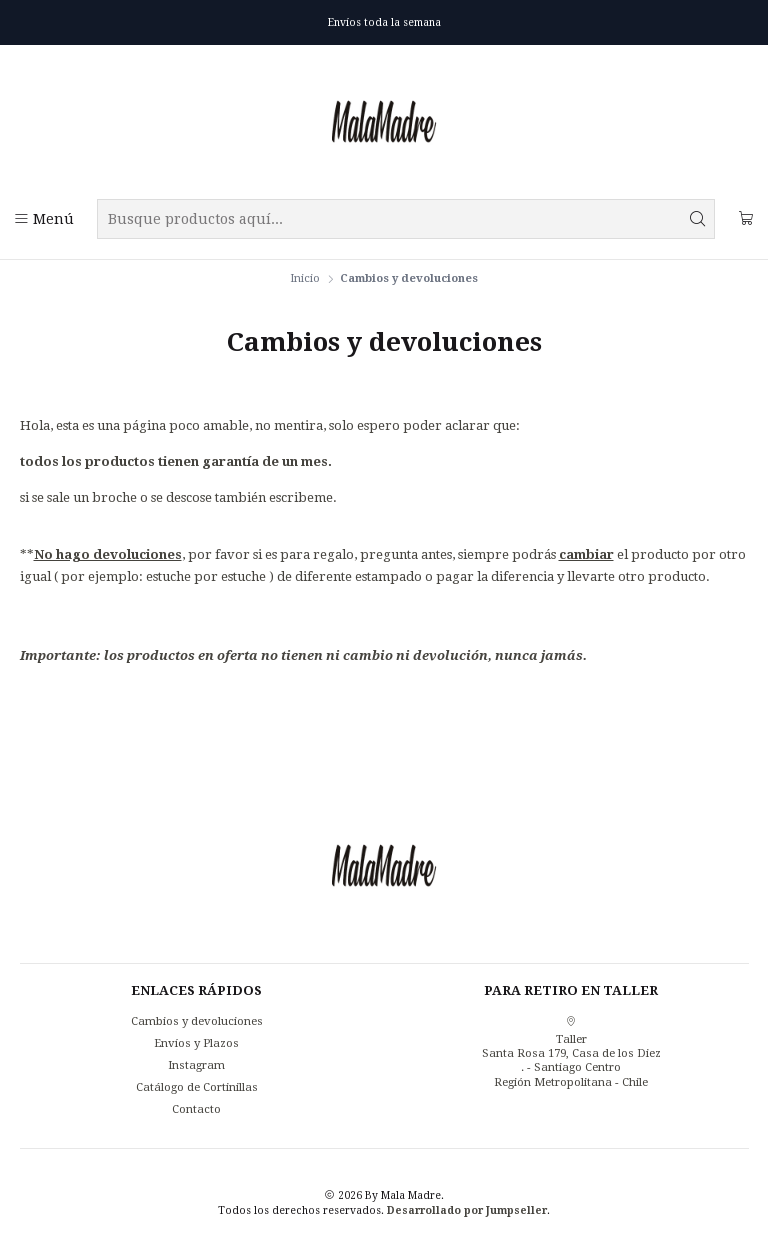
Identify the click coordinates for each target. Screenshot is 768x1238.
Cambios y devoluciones (197, 1021)
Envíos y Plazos (196, 1043)
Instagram (196, 1065)
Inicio (305, 278)
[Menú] (44, 219)
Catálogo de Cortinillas (197, 1087)
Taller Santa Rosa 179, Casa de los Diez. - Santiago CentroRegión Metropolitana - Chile (571, 1052)
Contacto (196, 1109)
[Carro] (746, 219)
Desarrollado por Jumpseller (467, 1210)
